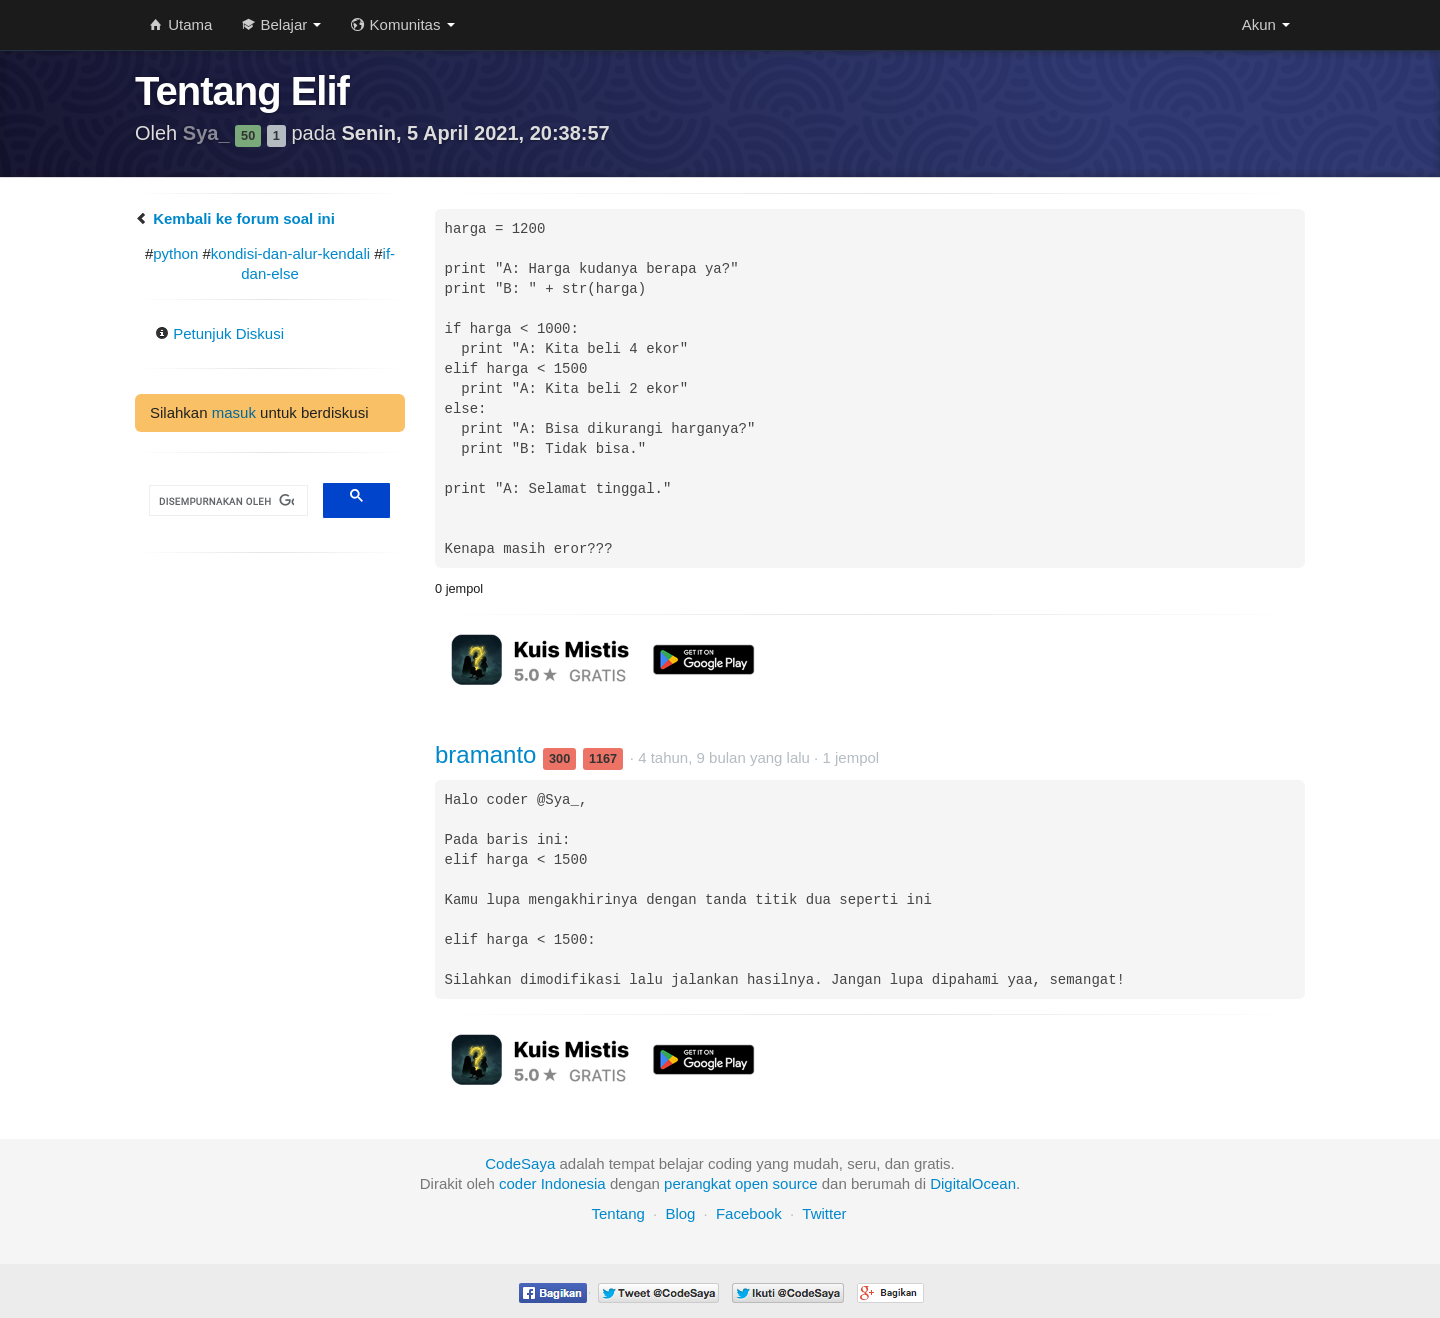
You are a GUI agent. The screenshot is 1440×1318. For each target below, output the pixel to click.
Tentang (617, 1213)
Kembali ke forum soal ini (235, 218)
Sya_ (209, 133)
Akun (1266, 24)
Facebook (749, 1213)
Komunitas (402, 24)
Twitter (824, 1213)
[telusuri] (226, 501)
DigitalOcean (973, 1183)
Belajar (281, 24)
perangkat (697, 1183)
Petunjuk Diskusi (219, 333)
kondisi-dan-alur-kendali (290, 253)
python (175, 253)
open (751, 1183)
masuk (234, 412)
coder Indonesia (552, 1183)
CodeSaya (520, 1163)
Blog (680, 1213)
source (795, 1183)
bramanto (489, 754)
